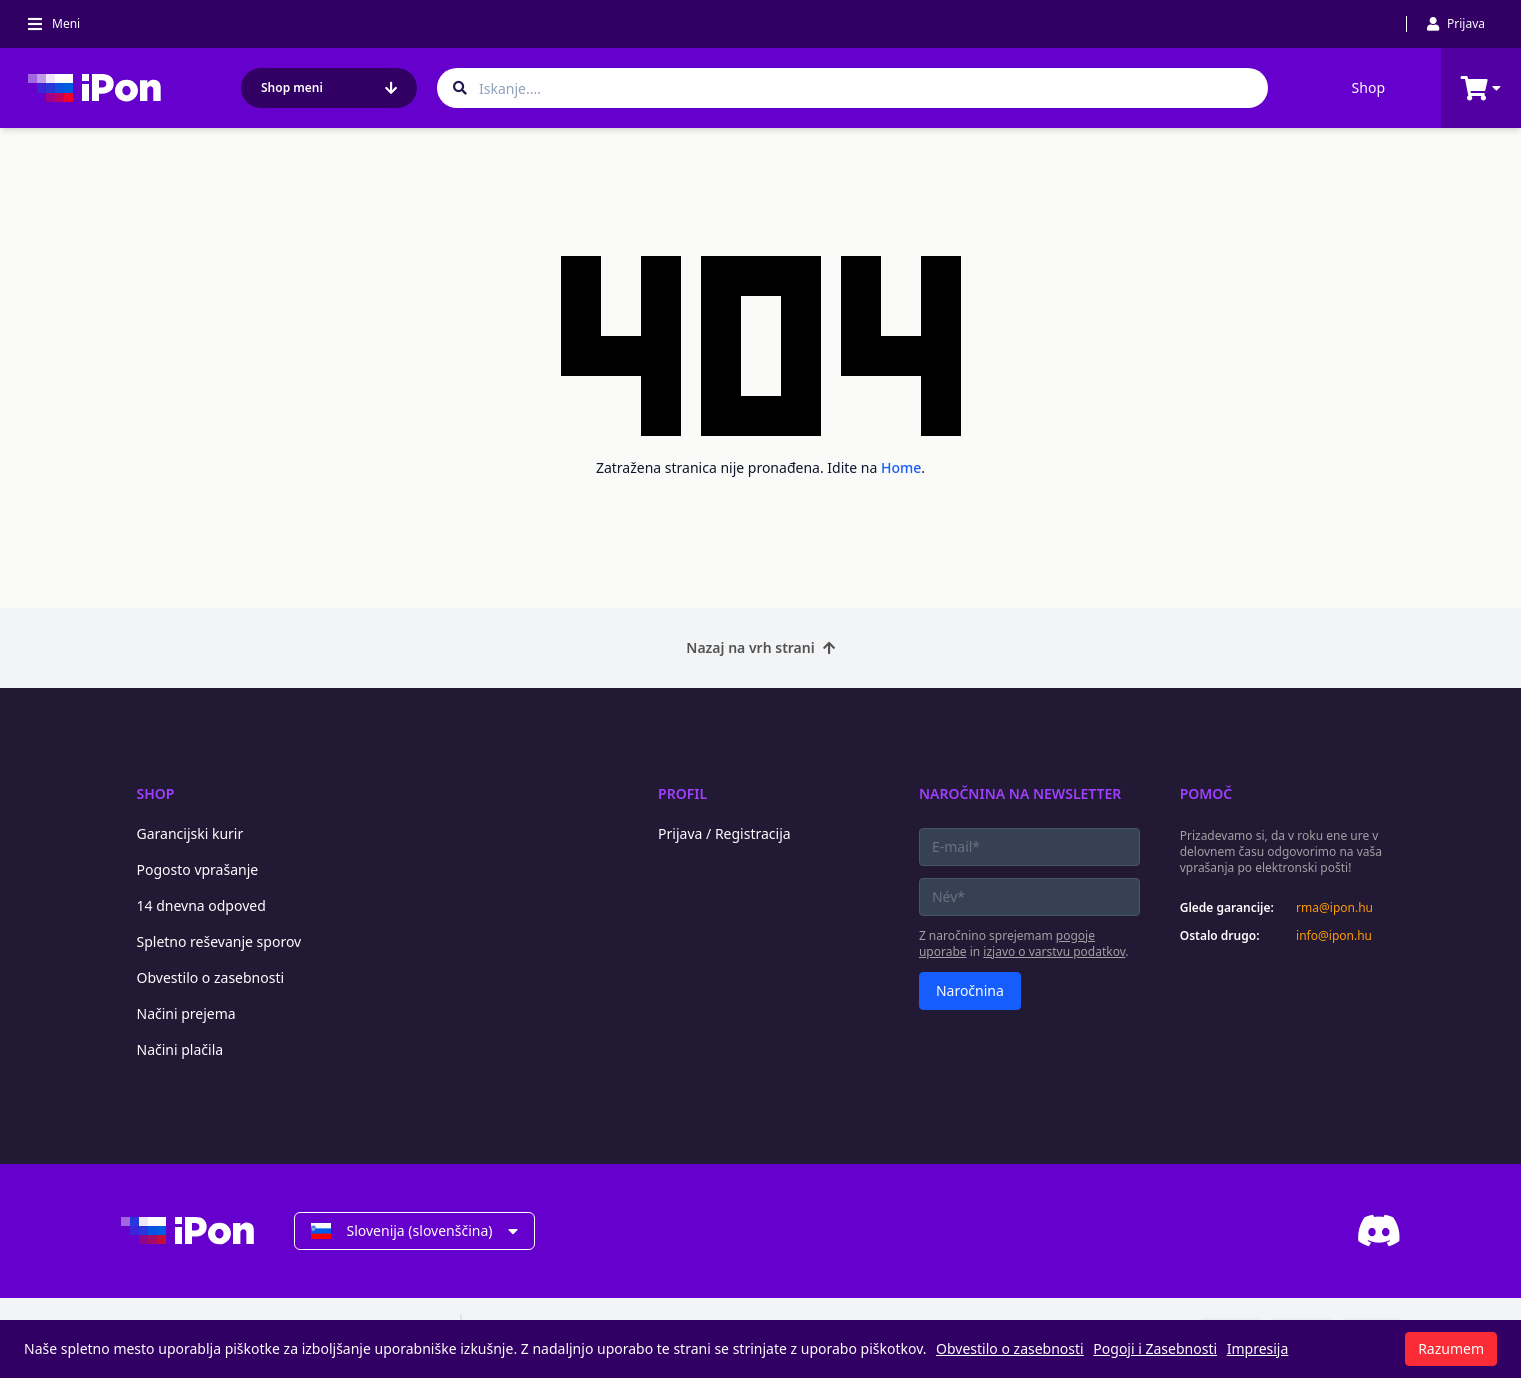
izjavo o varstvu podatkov (1054, 951)
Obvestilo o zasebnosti (211, 977)
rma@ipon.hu (1334, 908)
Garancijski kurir (190, 833)
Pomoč (1206, 793)
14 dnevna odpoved (201, 905)
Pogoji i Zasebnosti (1155, 1348)
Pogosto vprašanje (198, 869)
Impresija (1258, 1348)
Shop (1368, 87)
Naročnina (970, 990)
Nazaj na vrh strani (760, 647)
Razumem (1451, 1348)
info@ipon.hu (1334, 936)
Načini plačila (180, 1049)
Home (901, 467)
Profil (682, 793)
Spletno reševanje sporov (219, 941)
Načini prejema (186, 1013)
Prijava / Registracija (724, 833)
